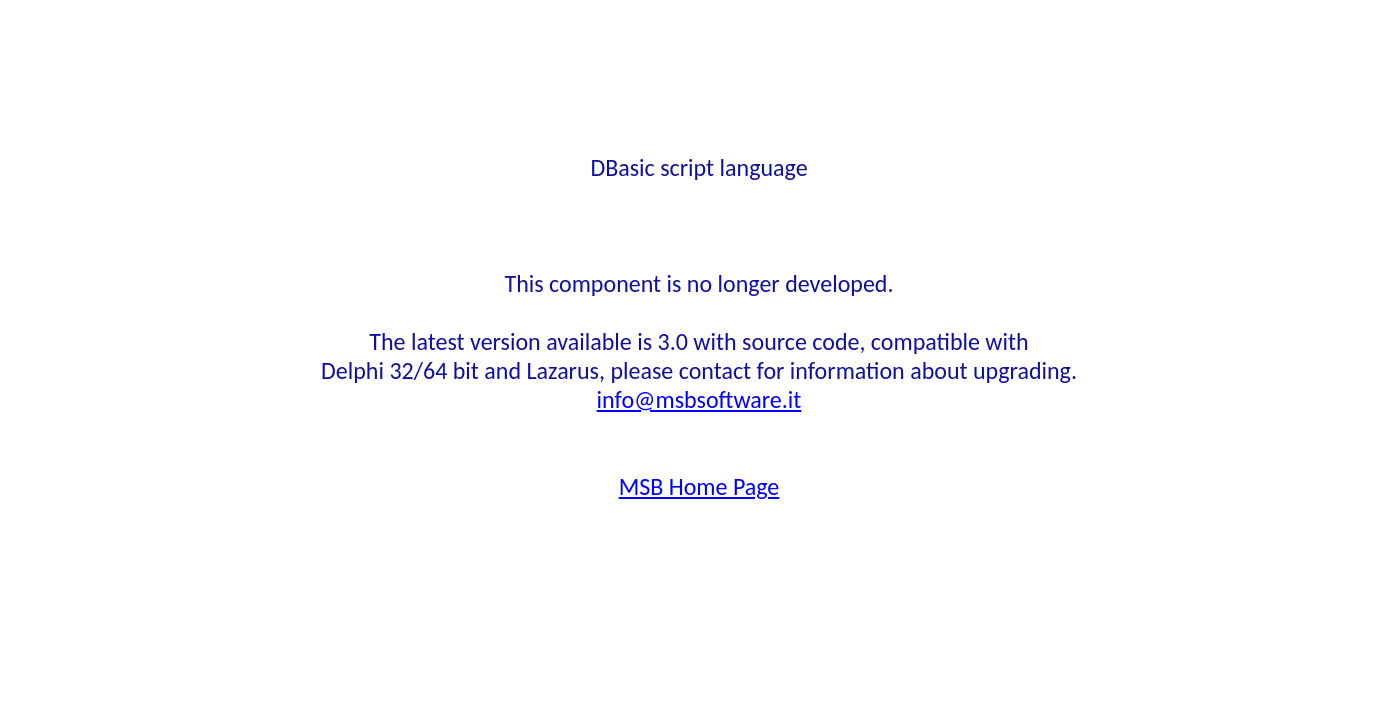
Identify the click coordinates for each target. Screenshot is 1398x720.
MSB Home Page (699, 486)
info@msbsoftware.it (699, 399)
